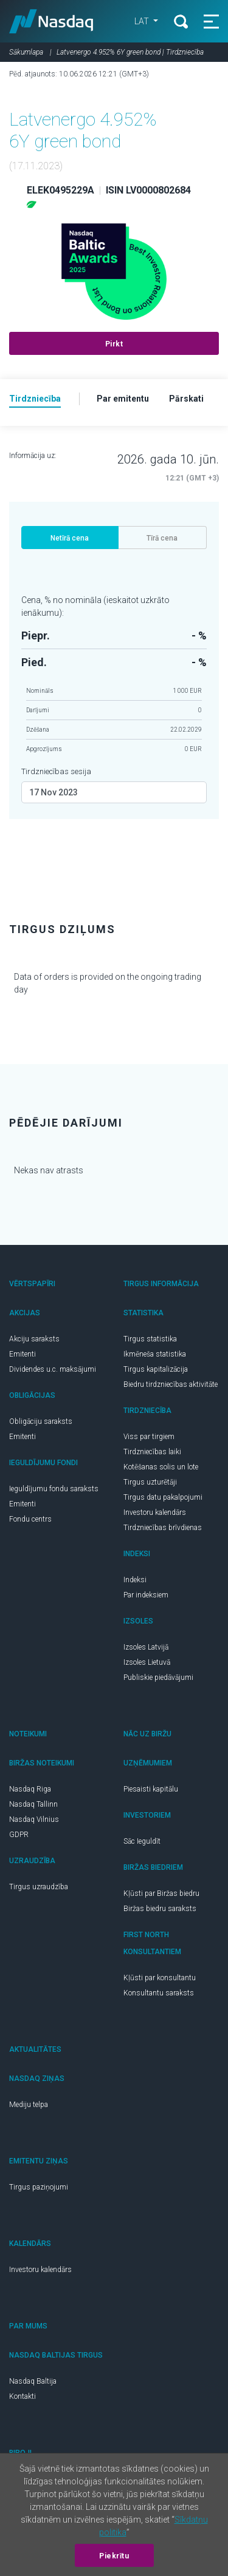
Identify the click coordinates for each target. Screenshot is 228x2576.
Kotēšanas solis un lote (160, 1467)
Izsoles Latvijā (145, 1647)
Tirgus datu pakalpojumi (162, 1497)
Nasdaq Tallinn (33, 1804)
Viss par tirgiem (148, 1436)
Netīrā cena (69, 538)
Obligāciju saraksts (40, 1421)
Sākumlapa (26, 52)
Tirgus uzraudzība (38, 1887)
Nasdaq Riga (30, 1789)
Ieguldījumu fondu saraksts (53, 1489)
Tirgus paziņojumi (38, 2187)
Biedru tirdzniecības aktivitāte (170, 1384)
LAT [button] (142, 21)
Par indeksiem (145, 1595)
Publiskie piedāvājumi (158, 1677)
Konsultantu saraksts (158, 1993)
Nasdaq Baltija (33, 2381)
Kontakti (22, 2396)
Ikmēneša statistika (154, 1354)
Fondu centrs (30, 1519)
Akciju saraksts (34, 1339)
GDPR (19, 1834)
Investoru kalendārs (154, 1512)
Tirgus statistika (150, 1339)
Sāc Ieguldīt (142, 1841)
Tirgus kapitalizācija (155, 1369)
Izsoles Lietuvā (146, 1662)
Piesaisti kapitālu (150, 1789)
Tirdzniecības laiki (152, 1452)
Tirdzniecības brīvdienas (162, 1527)
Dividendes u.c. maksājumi (52, 1369)
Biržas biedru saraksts (159, 1908)
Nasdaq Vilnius (34, 1819)
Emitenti (22, 1354)
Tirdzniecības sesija (56, 771)
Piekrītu (114, 2556)
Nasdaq (51, 21)
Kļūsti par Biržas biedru (161, 1893)
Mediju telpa (28, 2104)
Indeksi (135, 1580)
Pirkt (114, 344)
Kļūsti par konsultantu (159, 1978)
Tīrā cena (162, 538)
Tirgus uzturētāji (150, 1482)
